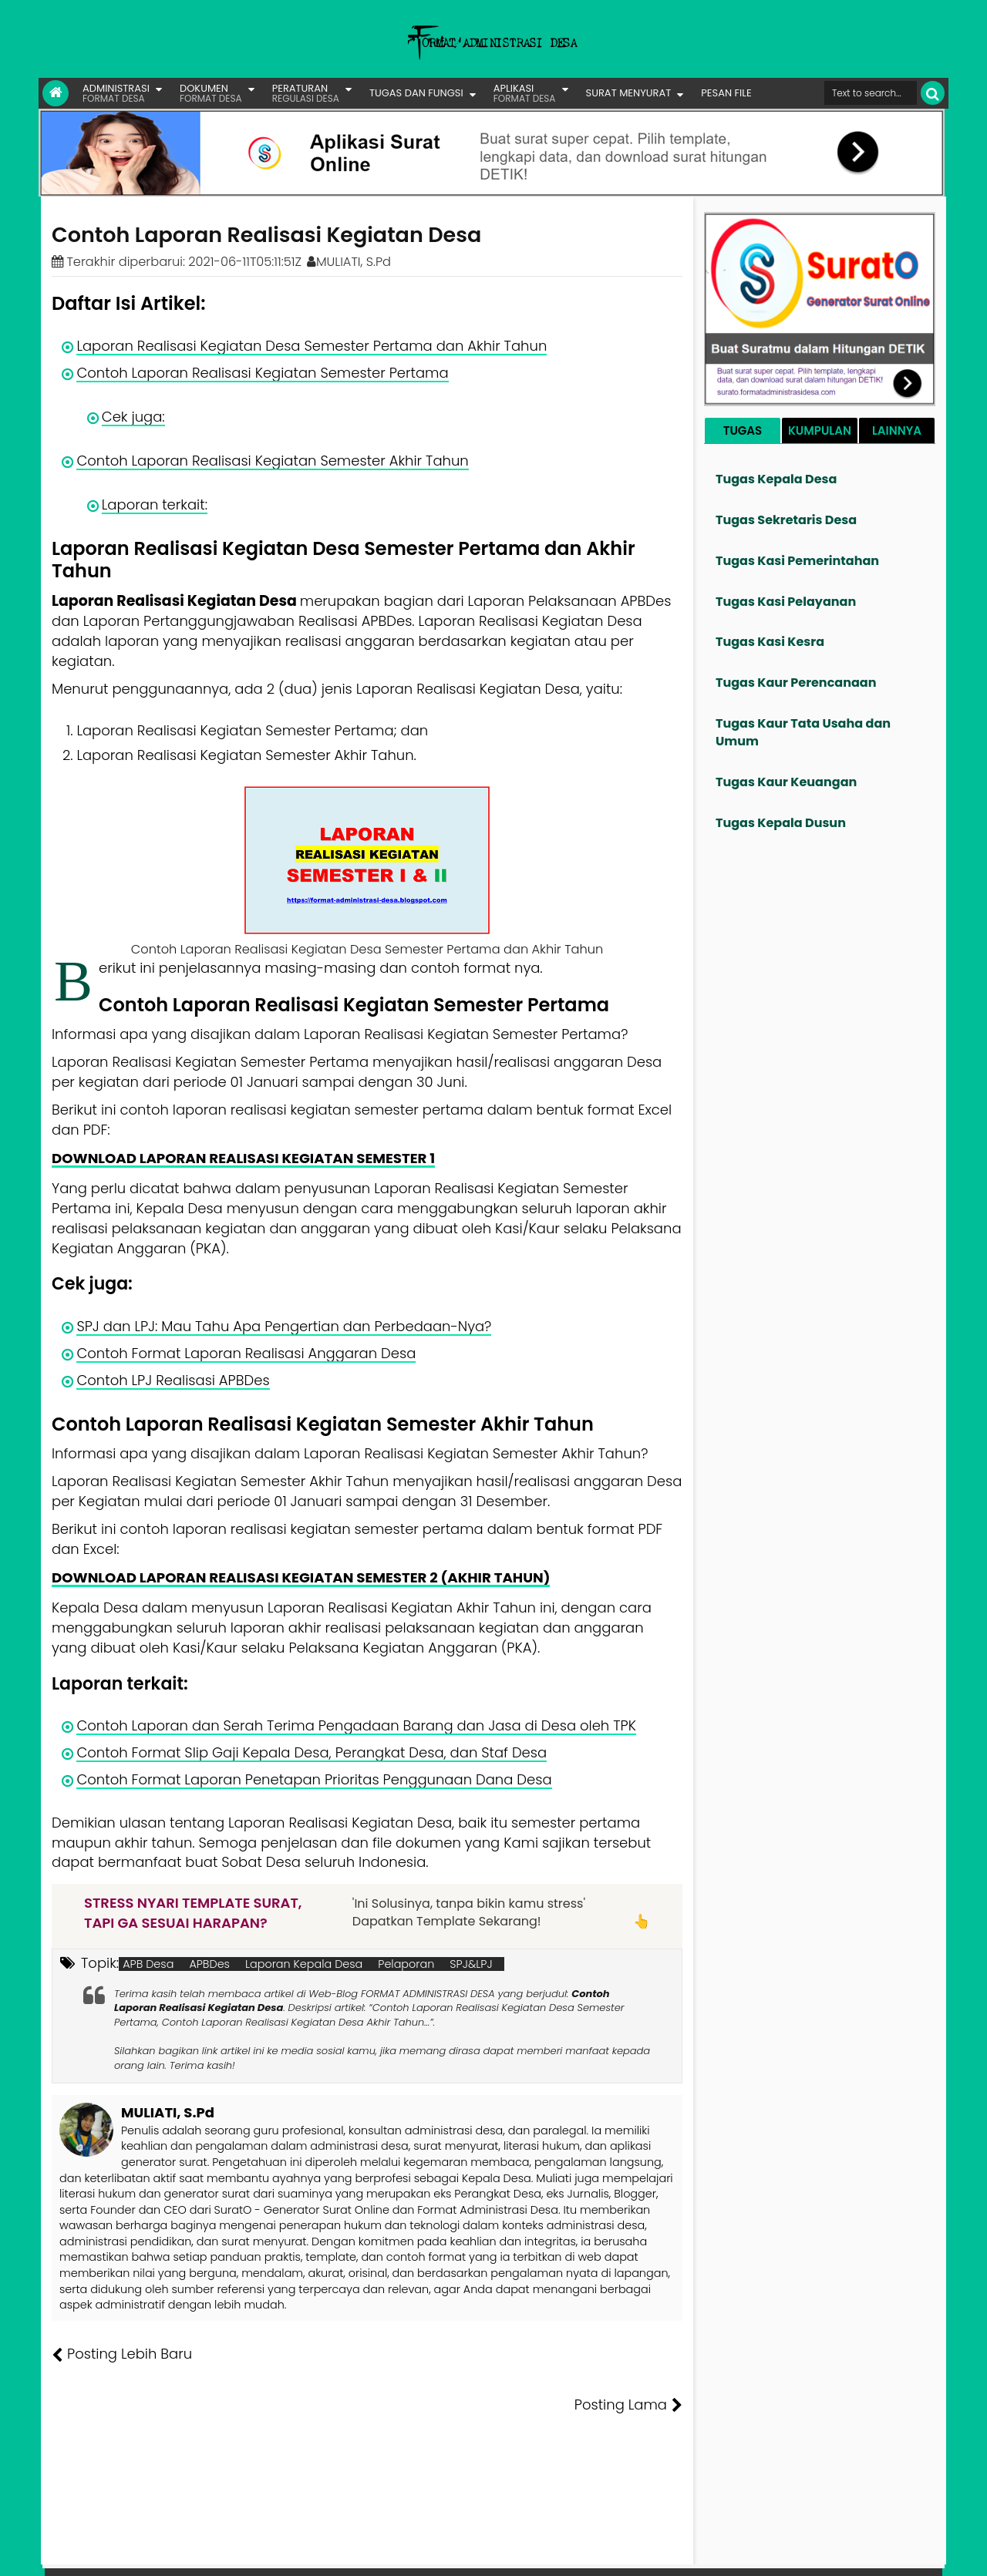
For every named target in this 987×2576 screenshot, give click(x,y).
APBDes (209, 1964)
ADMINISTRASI (116, 93)
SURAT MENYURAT (629, 93)
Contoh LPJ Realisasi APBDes (172, 1380)
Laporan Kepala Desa (303, 1964)
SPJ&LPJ (471, 1964)
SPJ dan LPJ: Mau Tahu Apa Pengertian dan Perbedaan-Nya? (283, 1326)
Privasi (859, 2553)
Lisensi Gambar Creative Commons (516, 2553)
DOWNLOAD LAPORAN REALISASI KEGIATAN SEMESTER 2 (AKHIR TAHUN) (301, 1577)
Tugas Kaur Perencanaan (796, 682)
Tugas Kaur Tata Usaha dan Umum (803, 732)
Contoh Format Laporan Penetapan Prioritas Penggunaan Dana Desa (313, 1779)
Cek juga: (133, 416)
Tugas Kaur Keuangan (786, 782)
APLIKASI (525, 93)
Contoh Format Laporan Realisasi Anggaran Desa (246, 1353)
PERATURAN (305, 93)
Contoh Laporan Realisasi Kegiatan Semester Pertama (262, 372)
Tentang (653, 2553)
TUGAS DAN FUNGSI (416, 93)
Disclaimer (912, 2553)
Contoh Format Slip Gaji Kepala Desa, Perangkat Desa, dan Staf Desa (311, 1752)
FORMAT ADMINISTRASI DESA (118, 2553)
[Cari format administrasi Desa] (870, 93)
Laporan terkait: (154, 504)
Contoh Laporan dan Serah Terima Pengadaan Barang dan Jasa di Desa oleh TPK (356, 1725)
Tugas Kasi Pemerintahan (797, 561)
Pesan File (762, 2553)
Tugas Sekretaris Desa (786, 520)
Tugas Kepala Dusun (781, 823)
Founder (706, 2553)
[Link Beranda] (55, 93)
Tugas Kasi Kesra (770, 642)
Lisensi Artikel (359, 2553)
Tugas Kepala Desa (776, 479)
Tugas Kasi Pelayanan (786, 601)
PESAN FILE (726, 93)
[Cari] (933, 93)
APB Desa (148, 1964)
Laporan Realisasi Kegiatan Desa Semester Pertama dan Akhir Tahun (311, 345)
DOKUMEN (211, 93)
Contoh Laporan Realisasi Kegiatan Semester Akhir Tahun (272, 460)
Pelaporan (406, 1964)
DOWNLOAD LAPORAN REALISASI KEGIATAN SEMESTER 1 (243, 1158)
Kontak (815, 2553)
